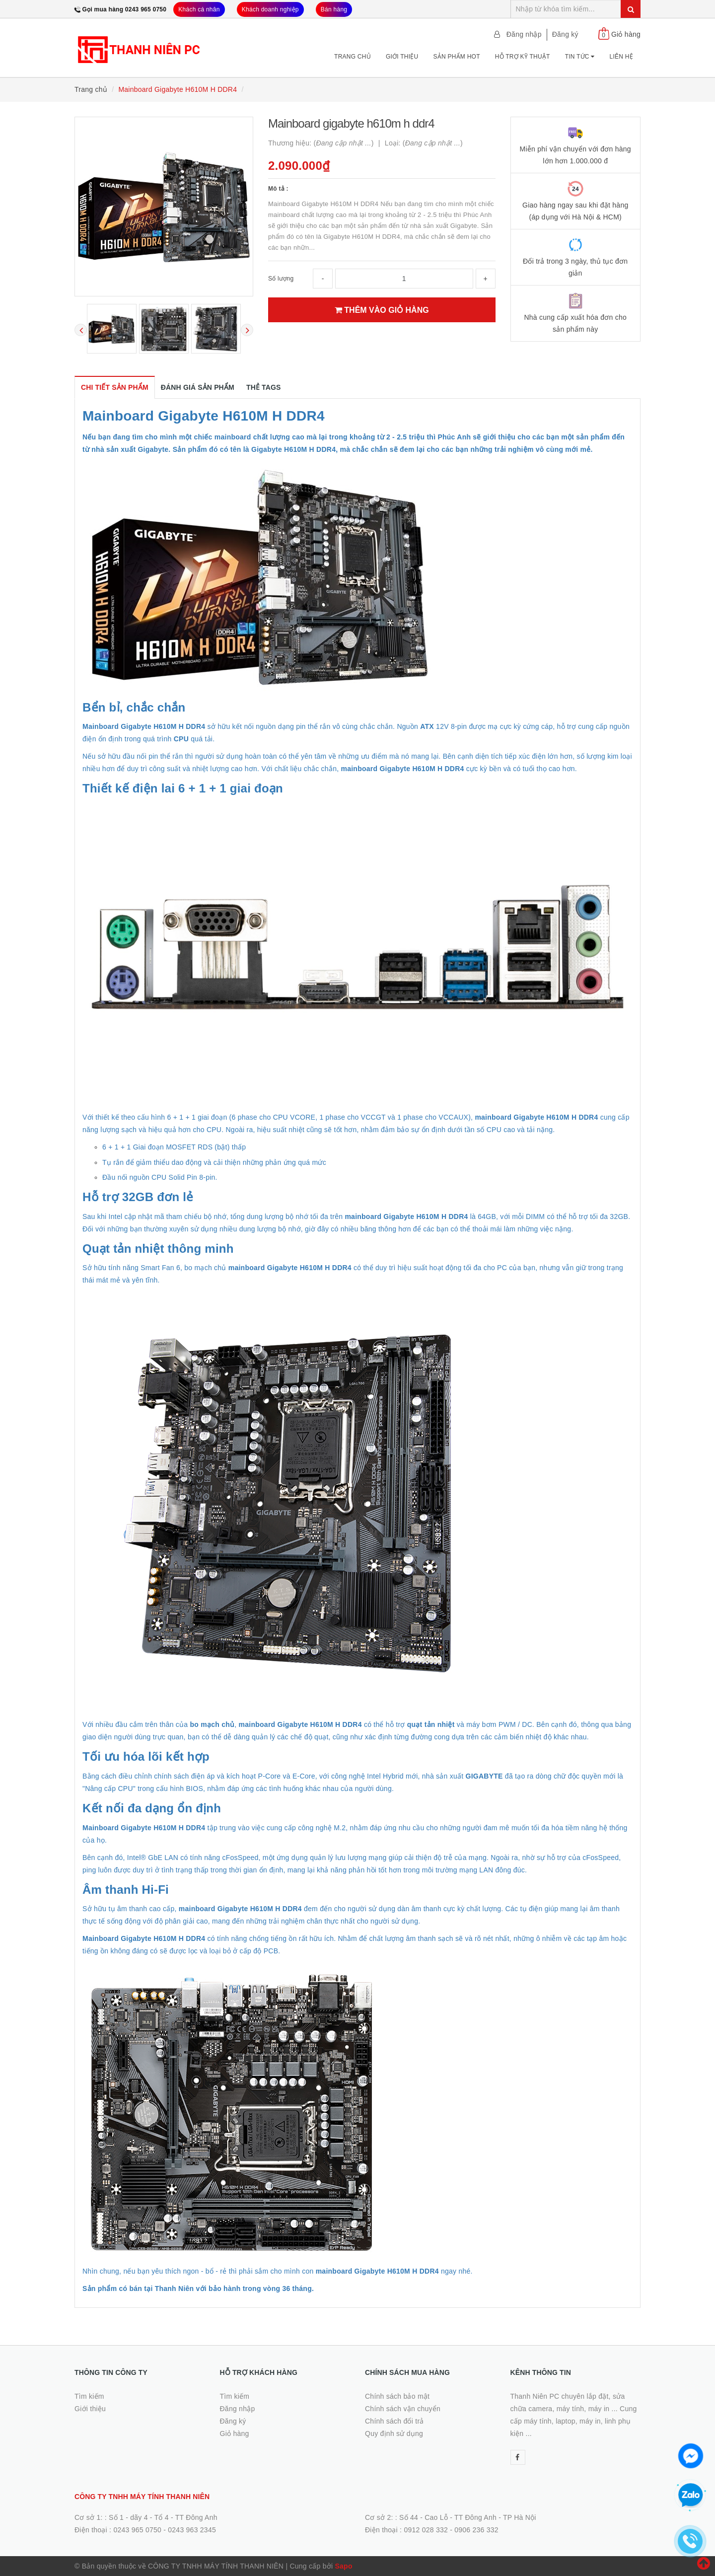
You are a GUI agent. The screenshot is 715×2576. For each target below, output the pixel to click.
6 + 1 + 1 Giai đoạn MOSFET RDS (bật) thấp (174, 1147)
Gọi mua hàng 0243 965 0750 (124, 9)
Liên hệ (621, 56)
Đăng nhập (524, 34)
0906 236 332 (476, 2530)
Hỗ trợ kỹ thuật (522, 56)
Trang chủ (352, 56)
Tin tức (580, 56)
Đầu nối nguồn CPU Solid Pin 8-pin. (159, 1177)
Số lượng (280, 278)
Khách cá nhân (198, 9)
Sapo (343, 2566)
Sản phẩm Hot (456, 56)
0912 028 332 (426, 2530)
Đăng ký (565, 34)
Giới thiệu (402, 56)
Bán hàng (334, 9)
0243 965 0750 (137, 2530)
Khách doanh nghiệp (270, 9)
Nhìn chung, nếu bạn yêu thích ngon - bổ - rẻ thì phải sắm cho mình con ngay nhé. (277, 2271)
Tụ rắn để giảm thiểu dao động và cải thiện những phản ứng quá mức (214, 1162)
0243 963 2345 (192, 2530)
